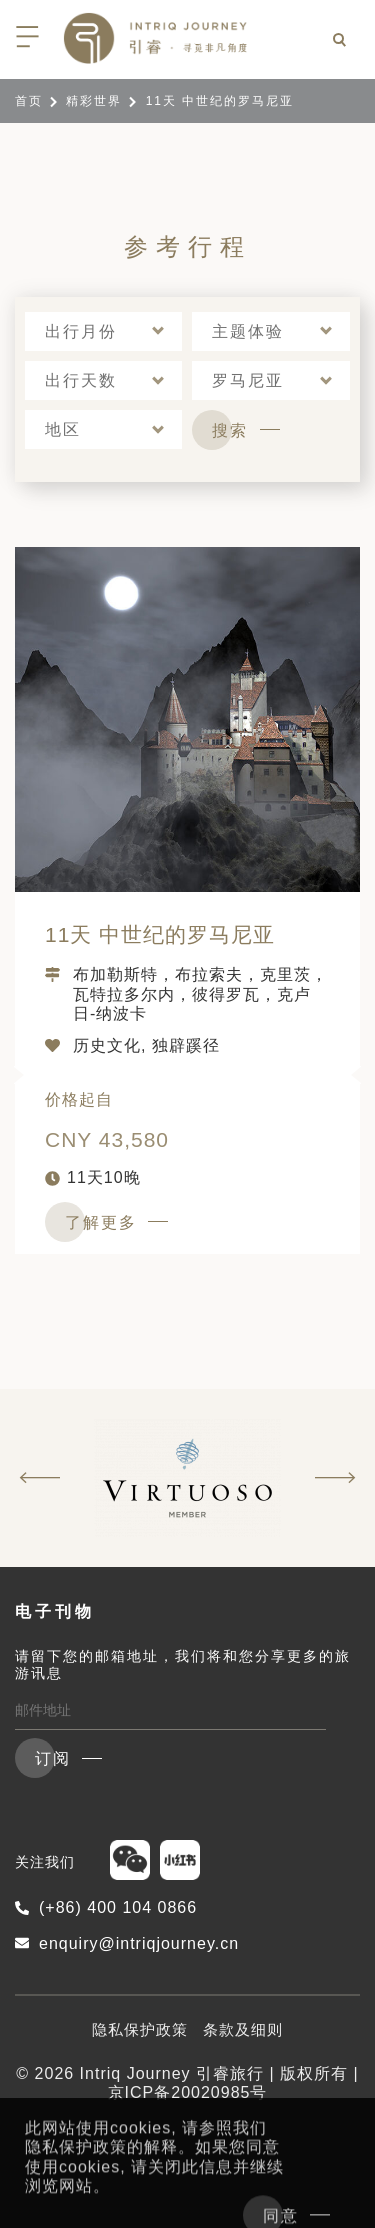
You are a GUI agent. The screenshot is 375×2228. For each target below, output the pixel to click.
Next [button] (335, 1478)
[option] (187, 1478)
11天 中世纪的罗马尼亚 (160, 934)
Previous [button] (40, 1478)
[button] (103, 331)
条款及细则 (243, 2029)
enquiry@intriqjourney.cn (127, 1943)
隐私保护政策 (140, 2029)
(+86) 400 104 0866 (106, 1907)
